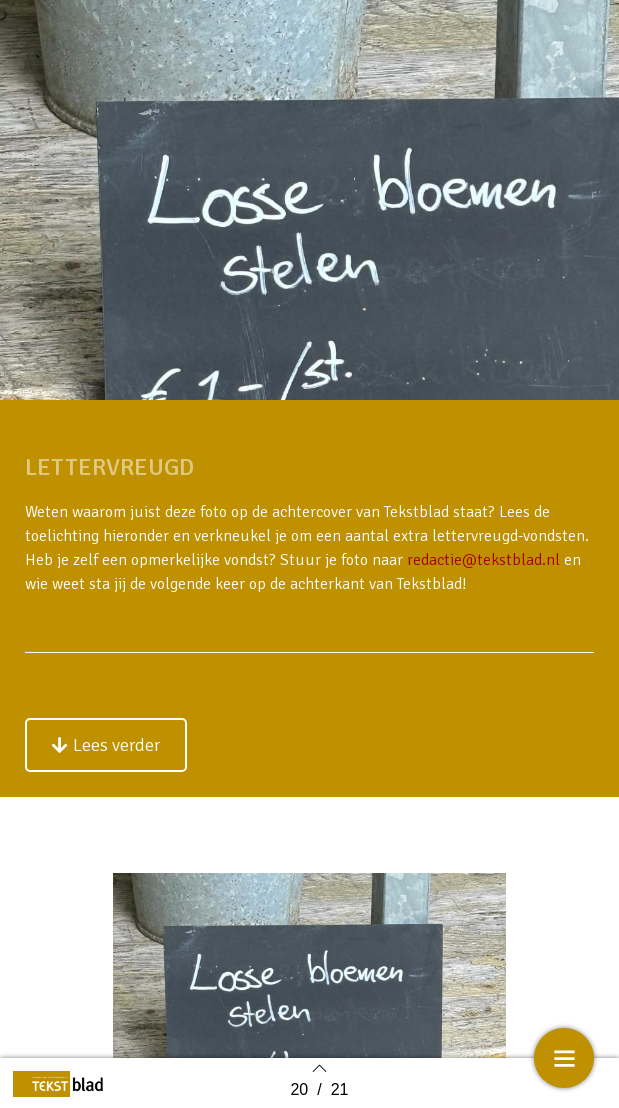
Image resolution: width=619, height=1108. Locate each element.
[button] (106, 745)
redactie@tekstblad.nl (483, 560)
